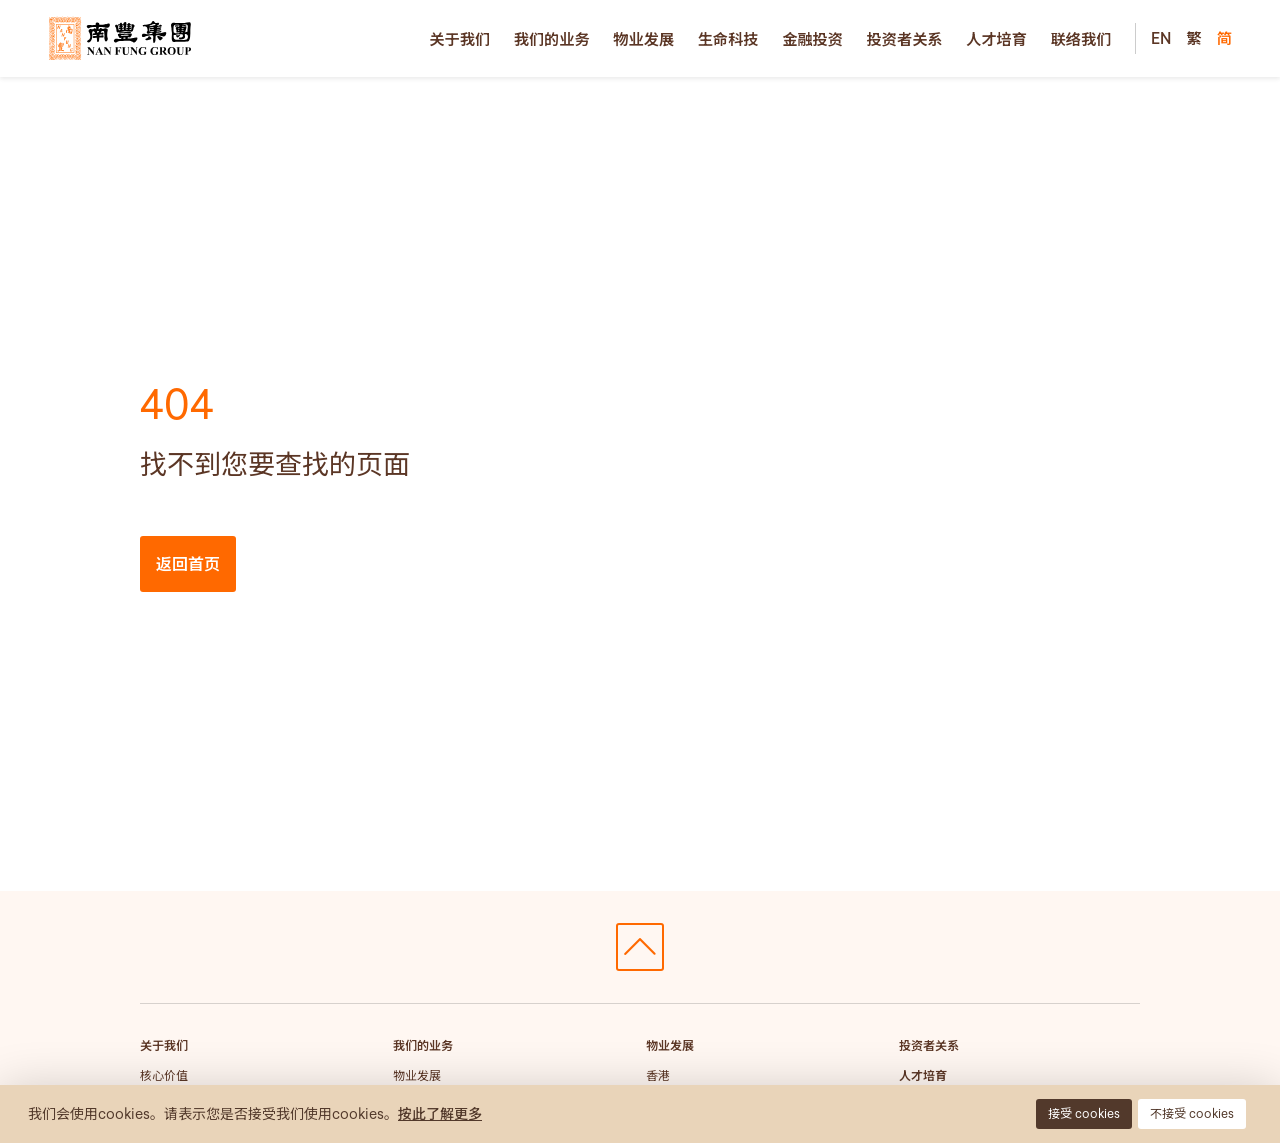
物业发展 (643, 39)
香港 (658, 1075)
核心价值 (164, 1075)
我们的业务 (552, 39)
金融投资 (812, 39)
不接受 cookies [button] (1192, 1113)
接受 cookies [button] (1084, 1113)
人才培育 (996, 39)
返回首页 (188, 564)
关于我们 (459, 39)
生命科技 (728, 39)
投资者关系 (905, 39)
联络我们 (1081, 39)
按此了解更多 (440, 1114)
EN (1161, 38)
